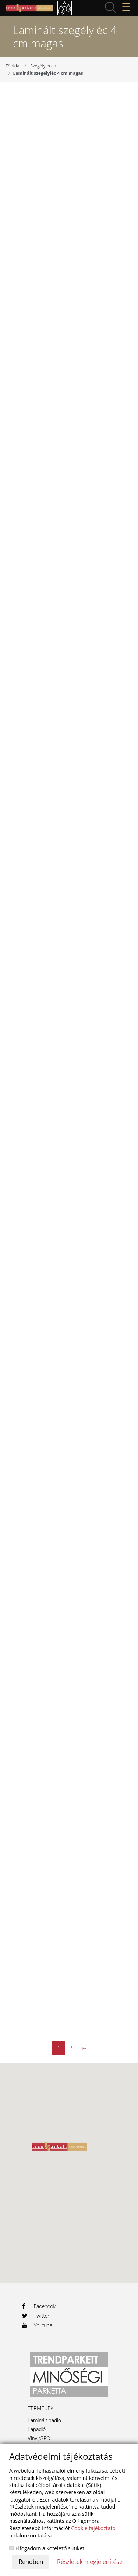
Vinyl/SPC (39, 2438)
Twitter (35, 2315)
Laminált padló (44, 2420)
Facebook (39, 2306)
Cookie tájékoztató (93, 2528)
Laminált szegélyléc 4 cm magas (48, 73)
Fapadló (37, 2429)
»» (83, 2048)
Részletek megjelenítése (90, 2562)
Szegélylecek (43, 66)
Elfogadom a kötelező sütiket (46, 2548)
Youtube (37, 2325)
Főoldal (13, 66)
